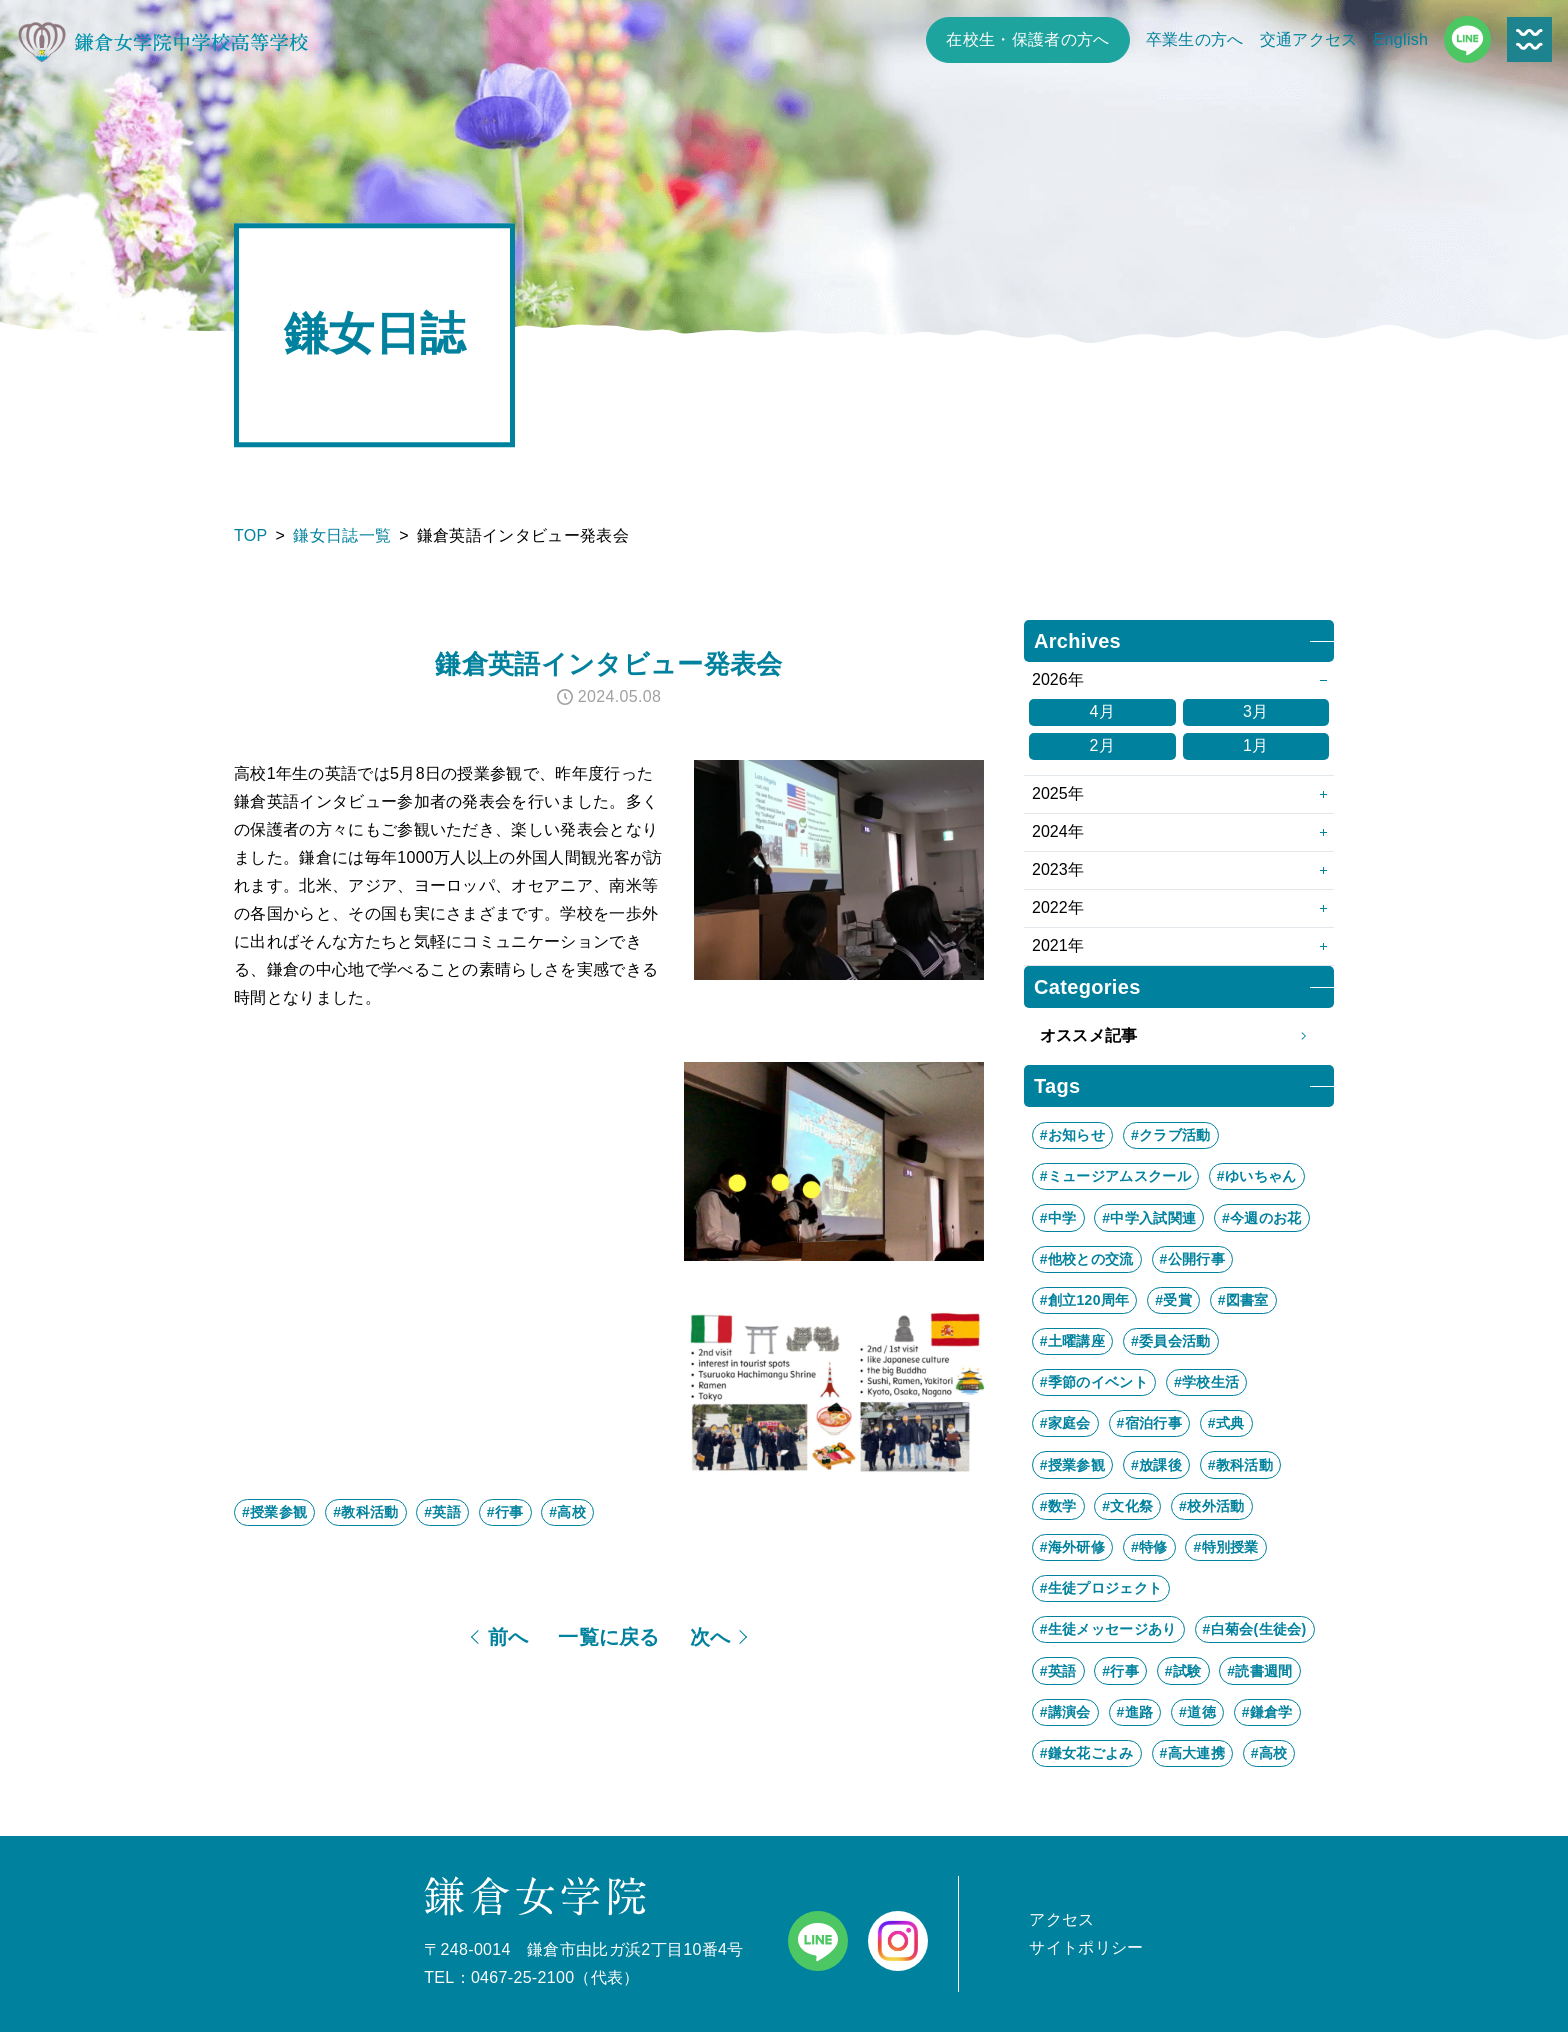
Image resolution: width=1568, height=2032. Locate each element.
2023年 (1058, 869)
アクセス (1061, 1919)
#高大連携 (1192, 1753)
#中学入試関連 (1149, 1218)
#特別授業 (1225, 1547)
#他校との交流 (1087, 1259)
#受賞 (1173, 1300)
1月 (1256, 745)
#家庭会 (1065, 1423)
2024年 (1058, 831)
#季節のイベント (1094, 1382)
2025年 (1058, 793)
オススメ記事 (1179, 1036)
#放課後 (1156, 1465)
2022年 (1058, 907)
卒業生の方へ (1195, 39)
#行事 (505, 1512)
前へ (508, 1637)
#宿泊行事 (1149, 1423)
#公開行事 (1192, 1259)
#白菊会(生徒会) (1255, 1629)
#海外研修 (1072, 1547)
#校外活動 (1211, 1506)
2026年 (1058, 679)
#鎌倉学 (1267, 1712)
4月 (1102, 711)
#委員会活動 (1171, 1341)
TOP (251, 535)
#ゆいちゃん (1257, 1176)
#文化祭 (1127, 1506)
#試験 (1183, 1671)
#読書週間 (1259, 1671)
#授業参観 (274, 1512)
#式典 (1226, 1423)
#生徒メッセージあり (1108, 1629)
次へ (710, 1637)
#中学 (1058, 1218)
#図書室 (1243, 1300)
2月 (1102, 745)
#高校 (567, 1512)
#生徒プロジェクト (1101, 1588)
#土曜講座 (1072, 1341)
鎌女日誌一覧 (342, 535)
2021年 (1058, 945)
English (1401, 39)
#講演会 (1065, 1712)
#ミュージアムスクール (1115, 1176)
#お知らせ (1072, 1135)
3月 (1256, 711)
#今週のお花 (1262, 1218)
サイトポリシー (1086, 1947)
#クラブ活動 (1171, 1135)
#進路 (1135, 1712)
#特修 (1149, 1547)
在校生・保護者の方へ (1027, 39)
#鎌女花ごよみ (1087, 1753)
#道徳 (1197, 1712)
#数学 (1058, 1506)
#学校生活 (1206, 1382)
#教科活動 (365, 1512)
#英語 (442, 1512)
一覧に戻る (609, 1637)
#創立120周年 (1085, 1300)
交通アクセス (1309, 39)
